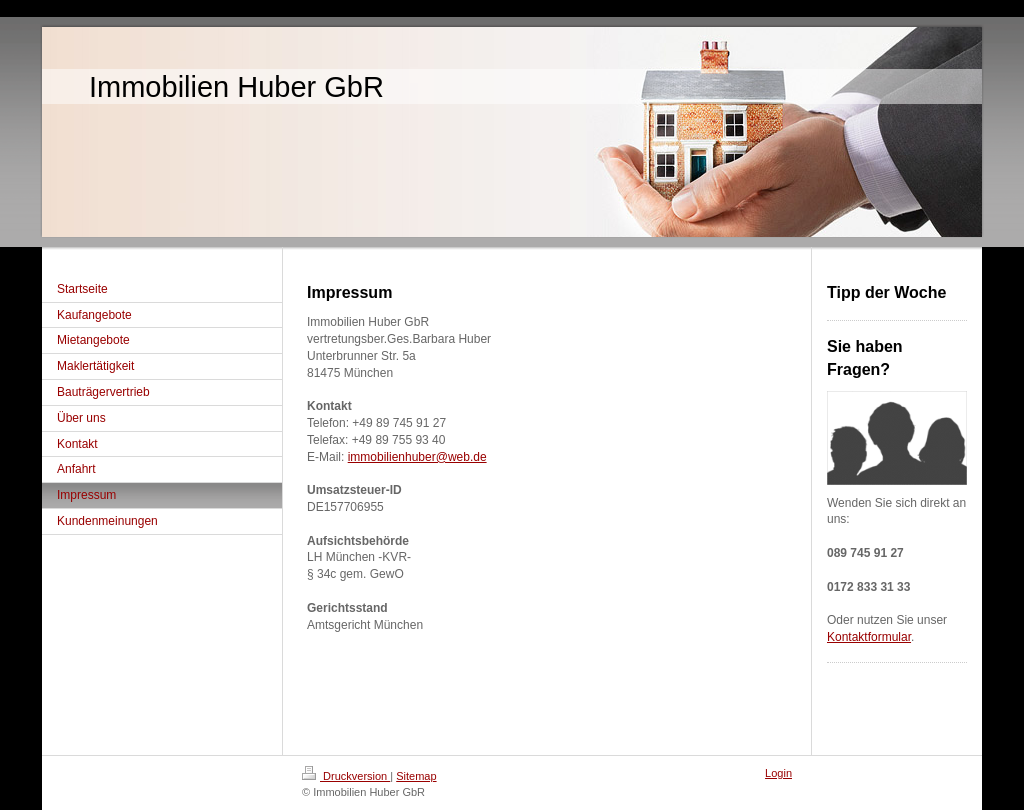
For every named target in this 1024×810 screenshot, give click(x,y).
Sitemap (416, 776)
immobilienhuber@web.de (417, 457)
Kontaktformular (869, 637)
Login (778, 773)
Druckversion (346, 776)
